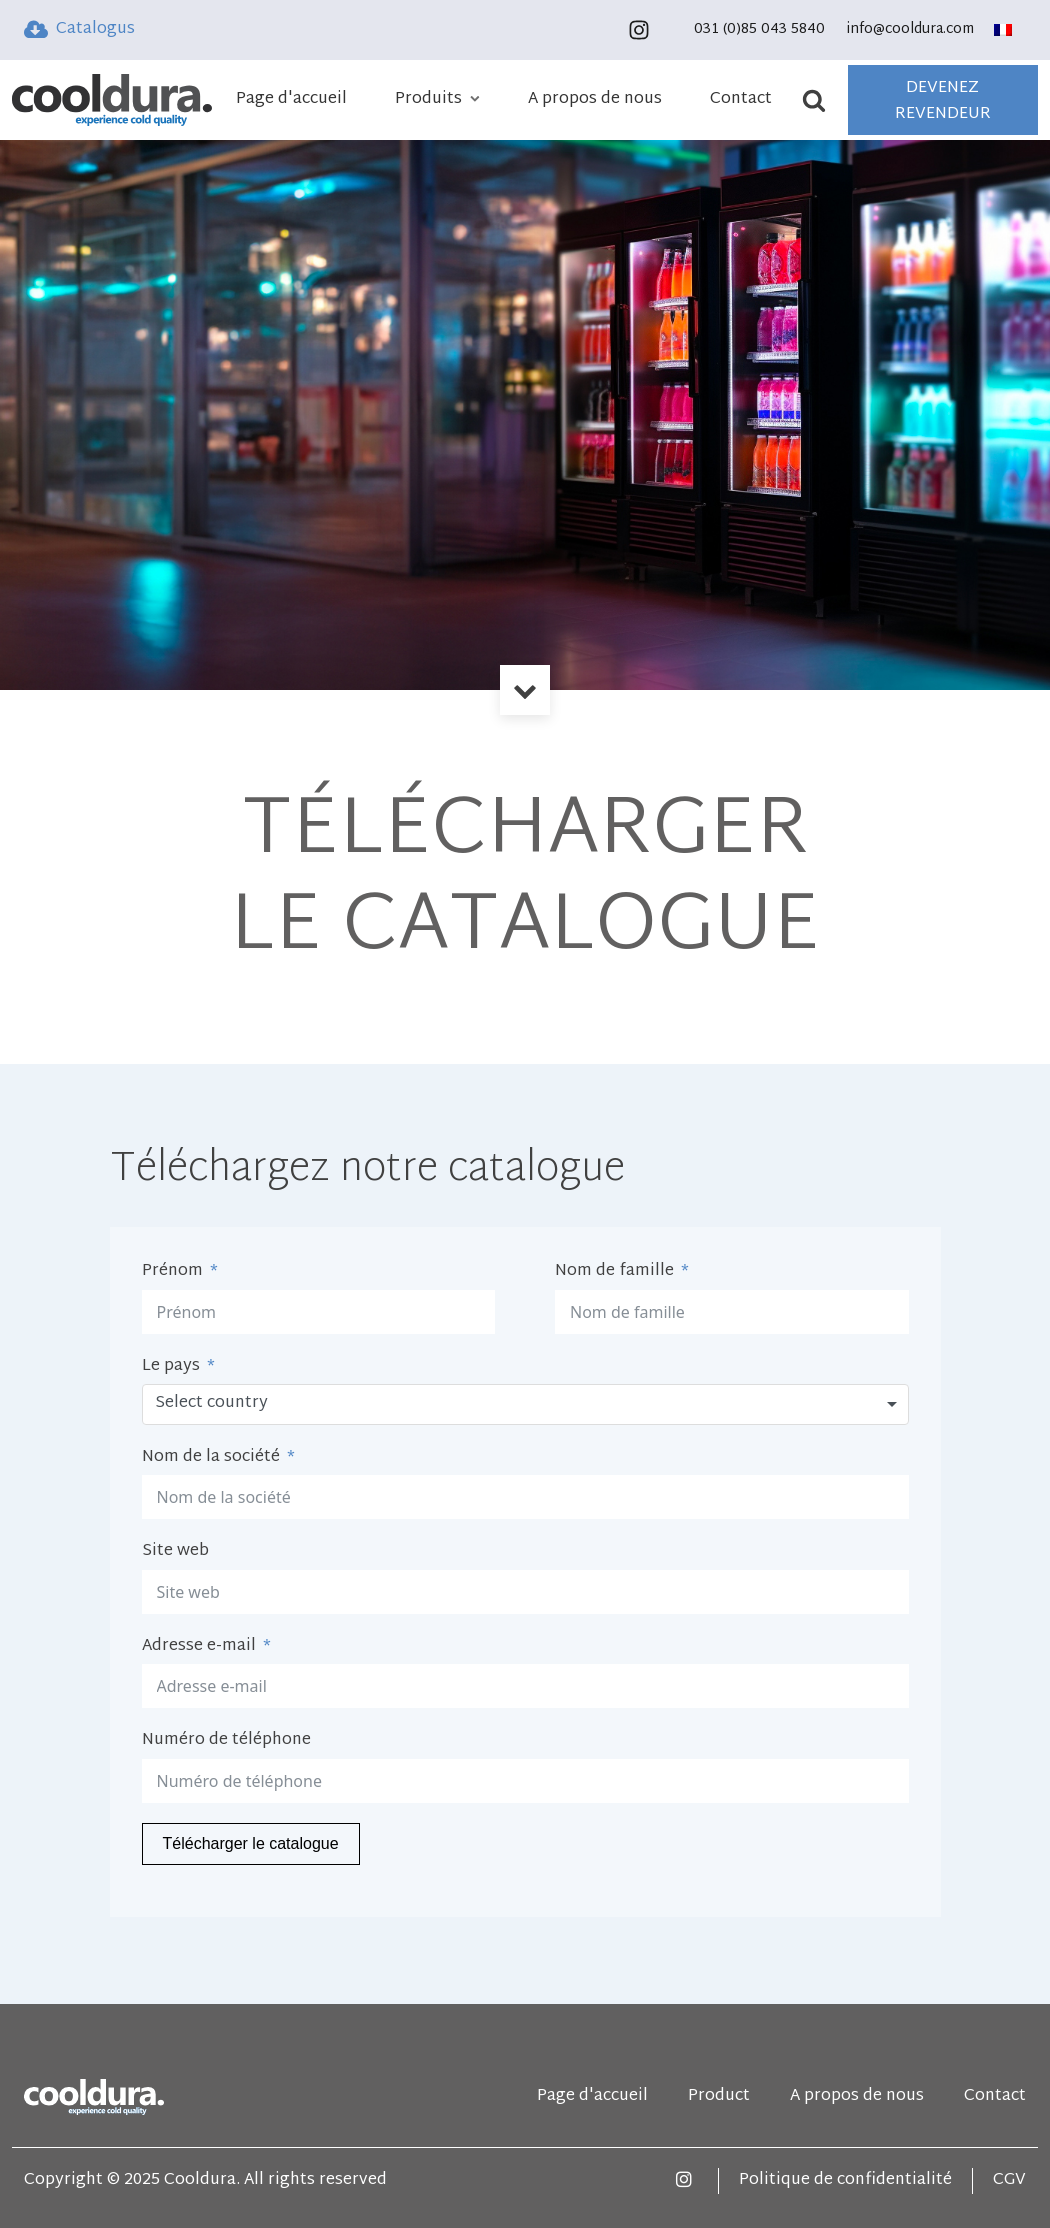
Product (719, 2097)
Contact (741, 100)
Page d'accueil (291, 100)
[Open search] (822, 100)
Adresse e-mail (199, 1647)
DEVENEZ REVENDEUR (943, 101)
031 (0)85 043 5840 (759, 30)
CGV (1009, 2181)
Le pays (171, 1367)
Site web (175, 1552)
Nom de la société (211, 1458)
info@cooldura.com (910, 30)
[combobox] (525, 1404)
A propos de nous (595, 100)
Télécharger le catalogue (251, 1843)
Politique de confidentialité (845, 2181)
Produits (437, 100)
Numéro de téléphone (226, 1741)
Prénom (172, 1272)
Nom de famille (614, 1272)
